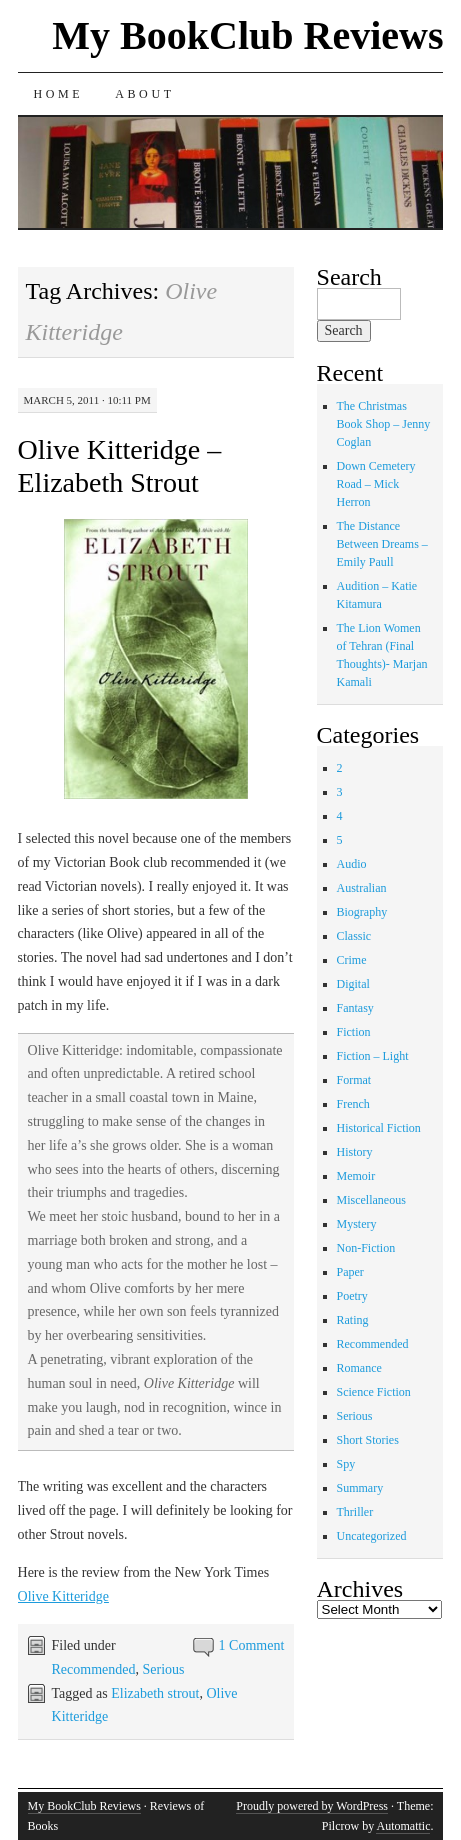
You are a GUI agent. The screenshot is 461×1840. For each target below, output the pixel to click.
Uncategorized (372, 1536)
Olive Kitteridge (63, 1596)
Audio (352, 864)
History (355, 1152)
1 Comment (252, 1645)
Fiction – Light (373, 1056)
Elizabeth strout (155, 1693)
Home (59, 94)
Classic (354, 936)
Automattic (403, 1826)
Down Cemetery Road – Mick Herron (376, 484)
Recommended (94, 1669)
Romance (359, 1368)
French (353, 1104)
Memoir (356, 1176)
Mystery (357, 1224)
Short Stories (368, 1440)
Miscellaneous (371, 1200)
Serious (164, 1669)
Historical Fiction (379, 1128)
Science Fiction (374, 1392)
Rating (353, 1320)
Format (354, 1080)
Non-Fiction (366, 1248)
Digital (353, 984)
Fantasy (355, 1008)
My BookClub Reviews (247, 35)
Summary (360, 1488)
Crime (352, 960)
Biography (362, 912)
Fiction (354, 1032)
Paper (350, 1272)
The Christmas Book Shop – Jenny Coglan (384, 424)
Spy (346, 1464)
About (144, 94)
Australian (362, 888)
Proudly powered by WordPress (312, 1806)
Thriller (355, 1512)
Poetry (352, 1296)
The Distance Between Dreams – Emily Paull (382, 544)
